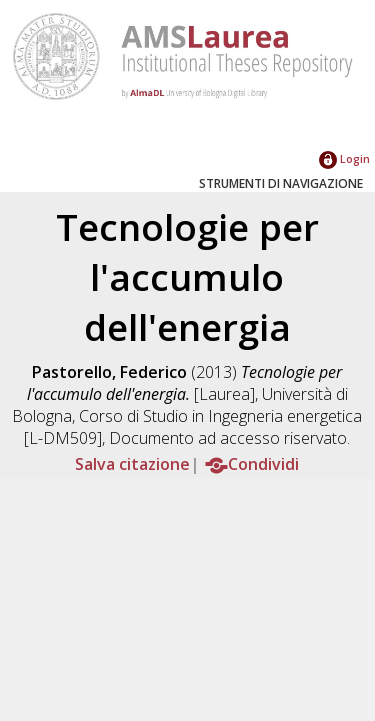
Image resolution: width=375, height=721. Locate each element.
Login (344, 158)
